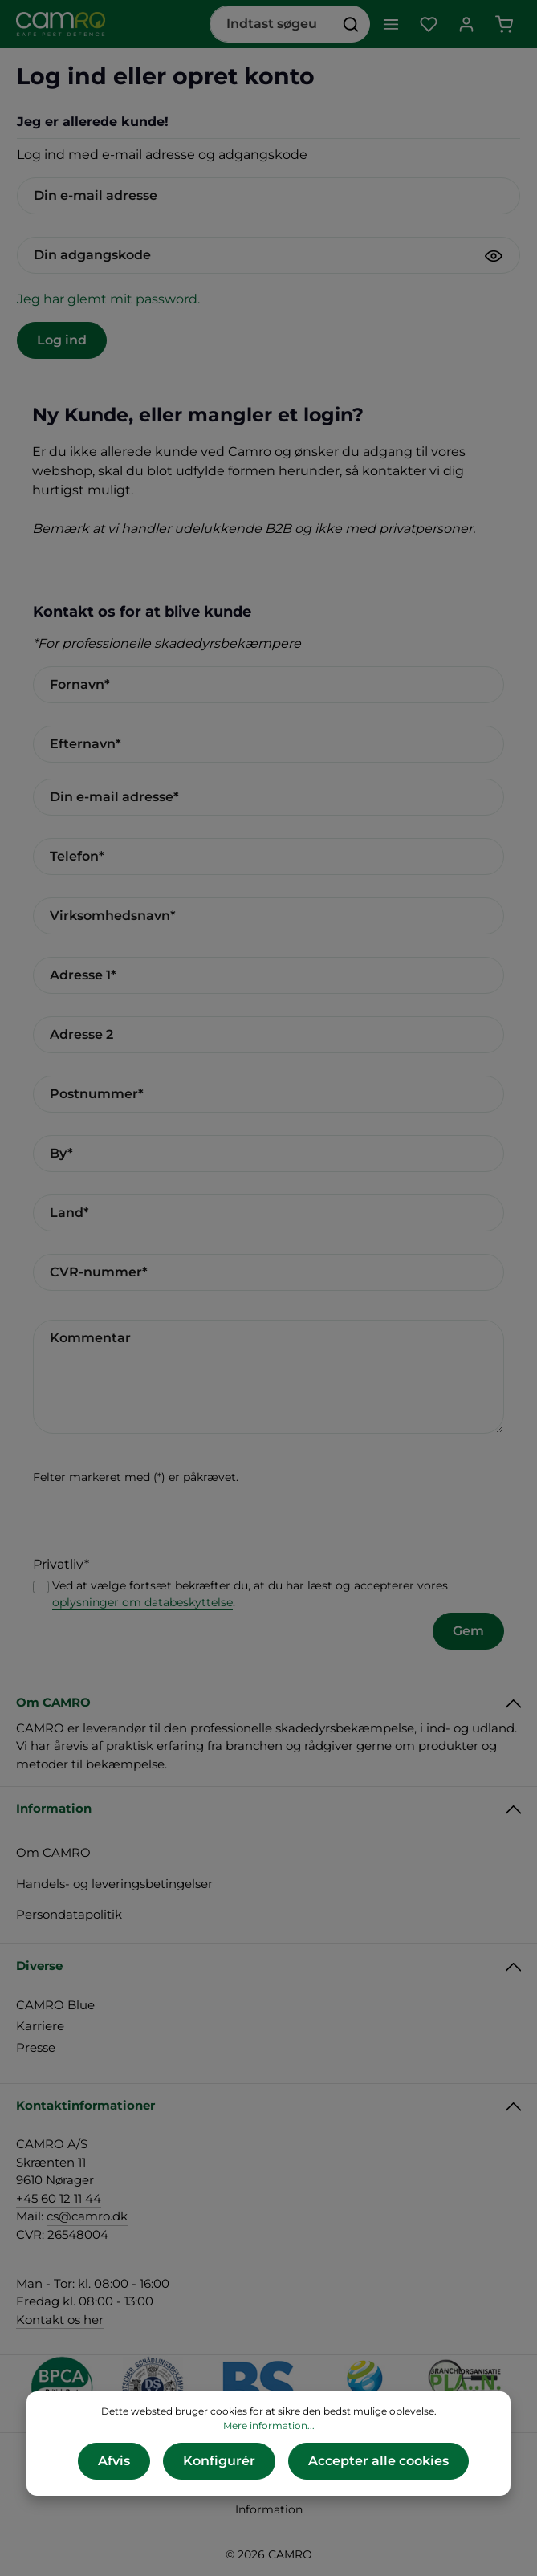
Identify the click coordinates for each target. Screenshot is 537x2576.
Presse (35, 2047)
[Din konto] (466, 24)
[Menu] (390, 24)
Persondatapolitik (69, 1914)
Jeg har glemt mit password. (108, 299)
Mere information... (269, 2425)
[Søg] (351, 24)
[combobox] (271, 24)
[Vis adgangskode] (493, 256)
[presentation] (155, 1523)
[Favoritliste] (428, 24)
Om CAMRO (53, 1852)
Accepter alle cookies (378, 2460)
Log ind (62, 340)
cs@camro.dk (87, 2216)
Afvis (114, 2460)
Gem (468, 1630)
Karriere (40, 2025)
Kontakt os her (60, 2319)
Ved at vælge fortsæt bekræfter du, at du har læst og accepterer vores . (250, 1593)
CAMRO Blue (55, 2004)
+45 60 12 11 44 (58, 2198)
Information (269, 2509)
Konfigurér (219, 2460)
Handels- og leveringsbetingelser (114, 1883)
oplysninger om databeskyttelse (142, 1602)
